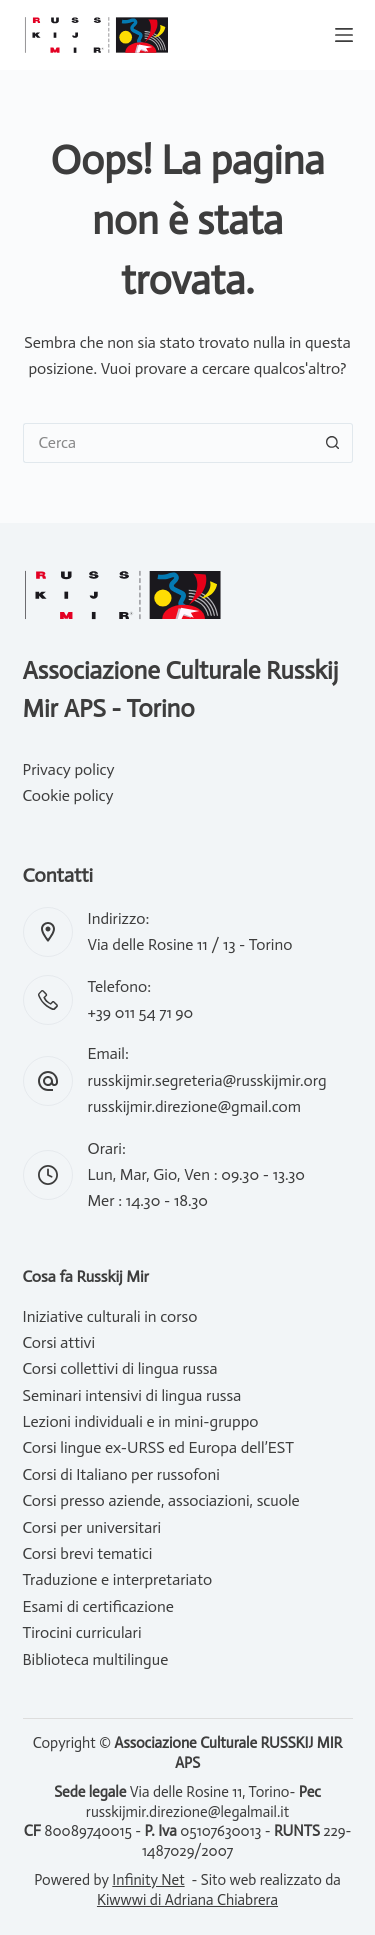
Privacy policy (69, 769)
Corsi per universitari (92, 1527)
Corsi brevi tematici (88, 1553)
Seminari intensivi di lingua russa (132, 1395)
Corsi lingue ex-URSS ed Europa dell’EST (158, 1447)
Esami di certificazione (98, 1606)
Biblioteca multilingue (96, 1659)
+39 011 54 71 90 (141, 1012)
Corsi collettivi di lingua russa (120, 1368)
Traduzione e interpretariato (118, 1579)
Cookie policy (68, 795)
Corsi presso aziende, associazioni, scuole (161, 1500)
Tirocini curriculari (82, 1632)
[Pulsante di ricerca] (333, 443)
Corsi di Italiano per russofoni (121, 1474)
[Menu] (344, 35)
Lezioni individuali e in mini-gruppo (141, 1421)
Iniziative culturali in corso (110, 1316)
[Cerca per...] (168, 443)
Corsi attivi (59, 1342)
